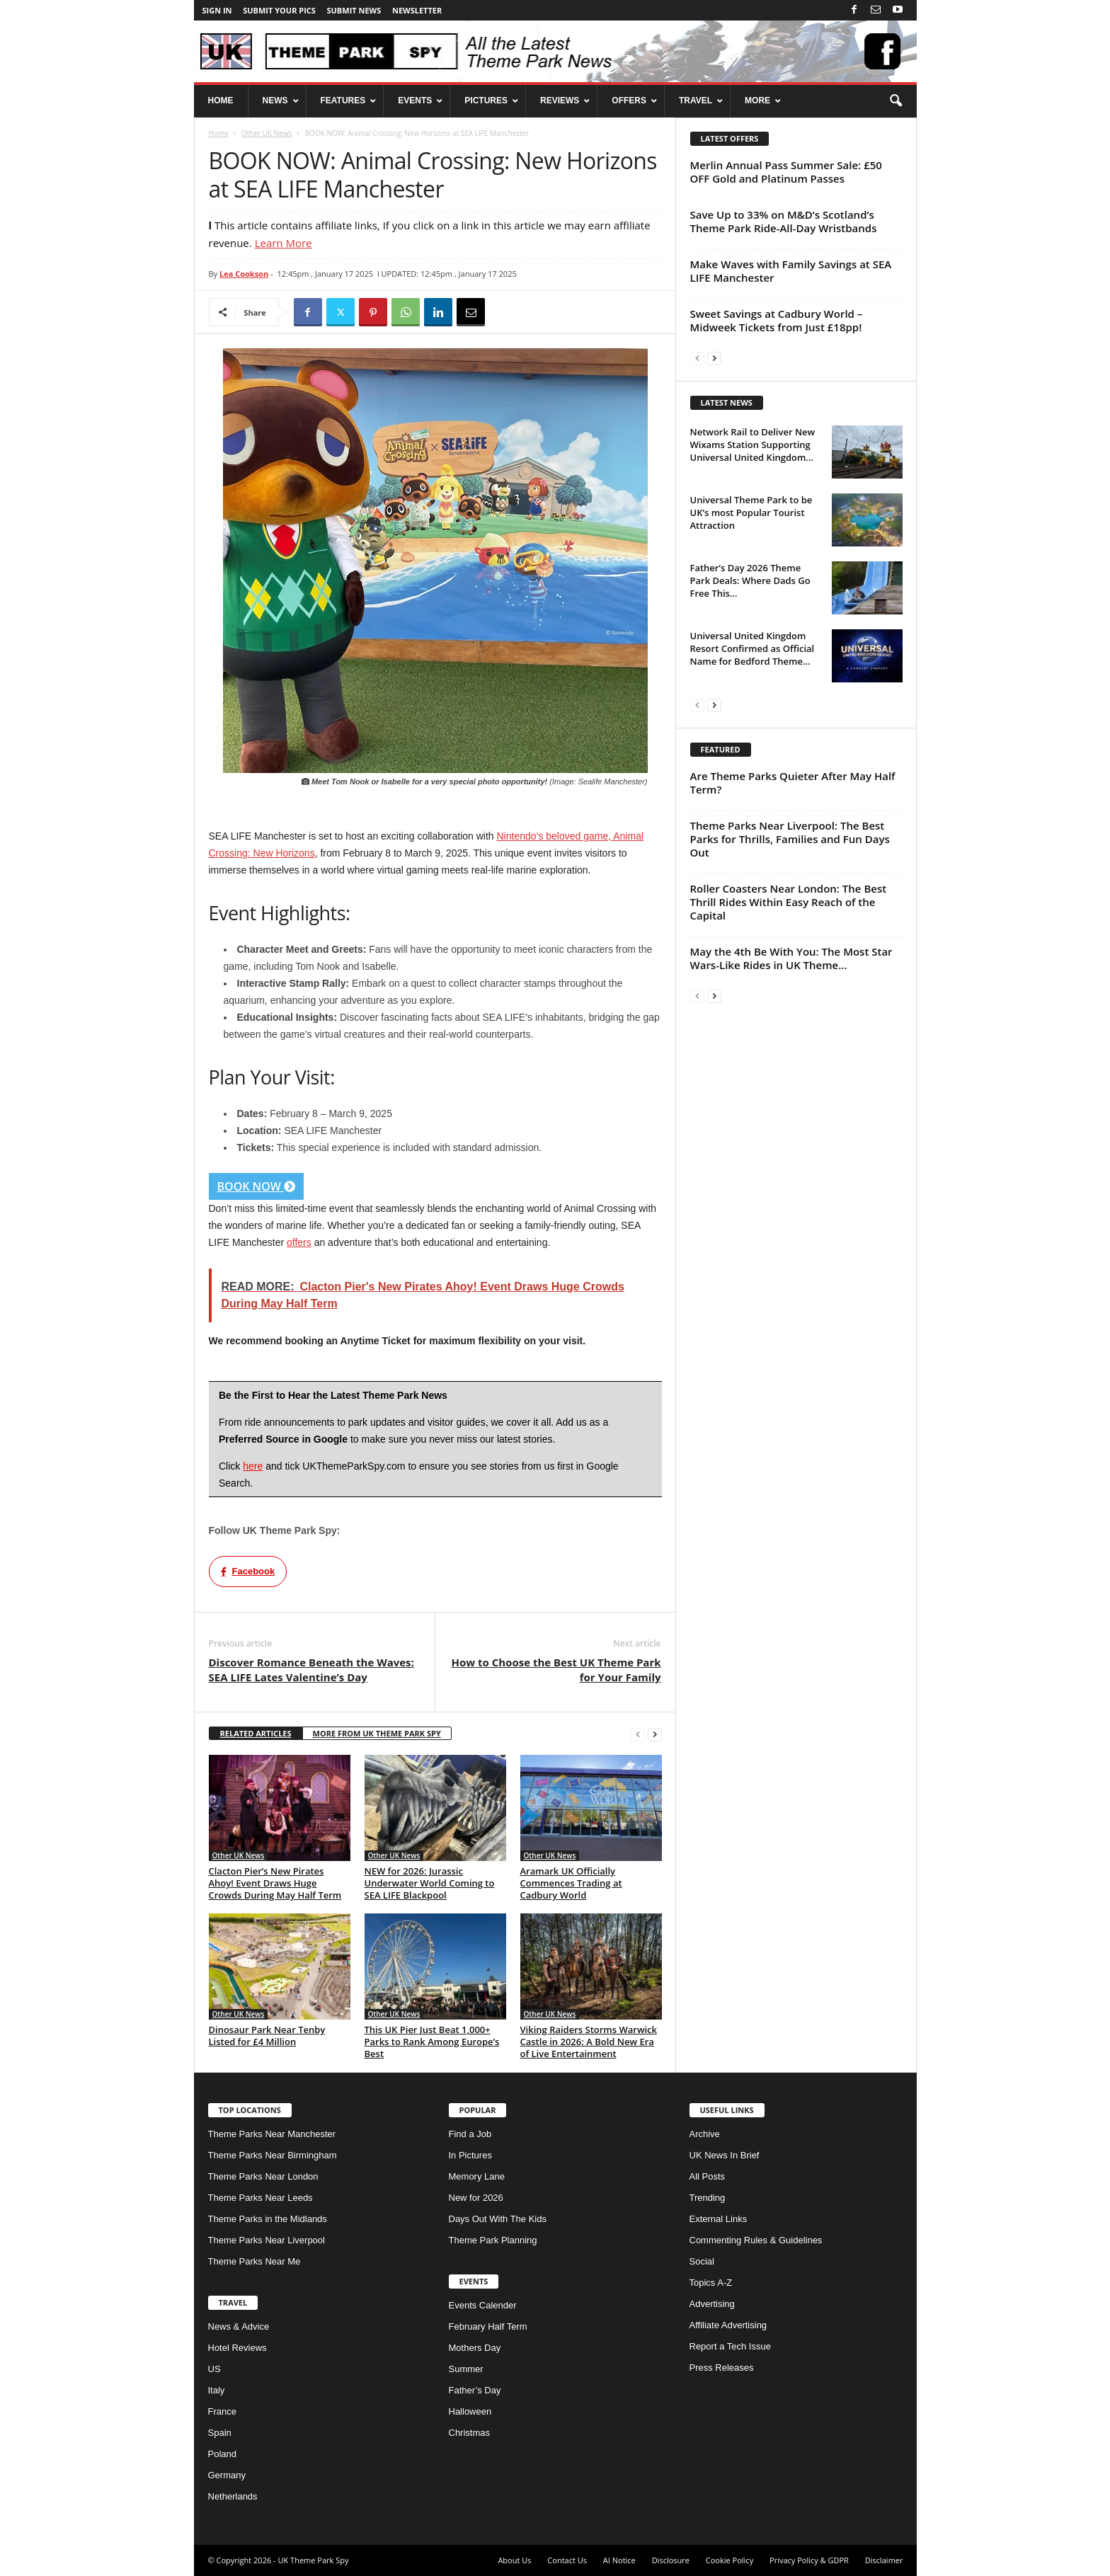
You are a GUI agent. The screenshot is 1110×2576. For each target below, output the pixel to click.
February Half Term (488, 2326)
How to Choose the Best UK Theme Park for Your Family (555, 1669)
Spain (219, 2432)
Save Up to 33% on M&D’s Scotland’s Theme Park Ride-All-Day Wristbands (783, 221)
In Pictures (470, 2155)
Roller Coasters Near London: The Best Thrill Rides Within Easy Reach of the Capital (788, 901)
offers (299, 1242)
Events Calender (483, 2305)
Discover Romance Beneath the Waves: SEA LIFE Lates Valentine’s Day (311, 1669)
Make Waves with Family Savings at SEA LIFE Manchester (791, 271)
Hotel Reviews (237, 2347)
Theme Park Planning (493, 2240)
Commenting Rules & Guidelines (756, 2240)
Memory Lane (477, 2176)
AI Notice (619, 2560)
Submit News (354, 10)
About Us (514, 2560)
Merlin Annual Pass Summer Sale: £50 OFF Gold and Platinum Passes (786, 171)
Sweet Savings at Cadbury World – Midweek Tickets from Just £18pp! (776, 320)
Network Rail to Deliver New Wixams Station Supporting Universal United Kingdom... (753, 444)
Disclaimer (884, 2560)
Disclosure (671, 2560)
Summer (466, 2369)
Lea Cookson (243, 273)
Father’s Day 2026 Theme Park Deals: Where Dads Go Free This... (750, 580)
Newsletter (417, 10)
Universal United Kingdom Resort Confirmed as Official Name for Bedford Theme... (752, 648)
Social (702, 2261)
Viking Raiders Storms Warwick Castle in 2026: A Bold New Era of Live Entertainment (589, 2041)
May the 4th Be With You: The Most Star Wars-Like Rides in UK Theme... (791, 958)
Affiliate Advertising (728, 2325)
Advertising (712, 2304)
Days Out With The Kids (498, 2219)
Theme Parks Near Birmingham (272, 2155)
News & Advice (239, 2326)
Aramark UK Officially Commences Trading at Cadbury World (571, 1883)
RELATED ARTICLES (256, 1733)
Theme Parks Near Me (254, 2261)
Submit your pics (279, 10)
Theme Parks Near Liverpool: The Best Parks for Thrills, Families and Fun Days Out (790, 838)
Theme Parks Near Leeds (260, 2197)
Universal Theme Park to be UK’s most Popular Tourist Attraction (751, 512)
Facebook (248, 1571)
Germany (227, 2475)
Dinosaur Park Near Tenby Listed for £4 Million (267, 2035)
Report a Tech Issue (730, 2346)
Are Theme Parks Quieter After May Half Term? (793, 782)
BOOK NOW (256, 1186)
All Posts (708, 2176)
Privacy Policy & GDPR (809, 2560)
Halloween (470, 2411)
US (214, 2369)
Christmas (470, 2432)
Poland (222, 2454)
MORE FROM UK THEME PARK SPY (377, 1733)
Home (219, 133)
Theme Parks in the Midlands (267, 2219)
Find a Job (470, 2134)
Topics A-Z (711, 2282)
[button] (895, 101)
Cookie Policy (729, 2560)
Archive (705, 2134)
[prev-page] (638, 1734)
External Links (719, 2219)
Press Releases (722, 2367)
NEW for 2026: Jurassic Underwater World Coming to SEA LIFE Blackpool (430, 1883)
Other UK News (266, 133)
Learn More (283, 243)
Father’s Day (475, 2390)
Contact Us (567, 2560)
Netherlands (233, 2496)
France (222, 2411)
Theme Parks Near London (263, 2176)
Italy (216, 2390)
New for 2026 (476, 2197)
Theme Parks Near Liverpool (266, 2240)
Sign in (217, 10)
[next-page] (655, 1734)
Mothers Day (475, 2347)
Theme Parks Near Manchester (272, 2134)
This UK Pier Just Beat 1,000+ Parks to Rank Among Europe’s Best (432, 2041)
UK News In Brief (725, 2155)
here (253, 1466)
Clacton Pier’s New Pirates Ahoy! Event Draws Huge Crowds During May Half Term (275, 1883)
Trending (708, 2197)
